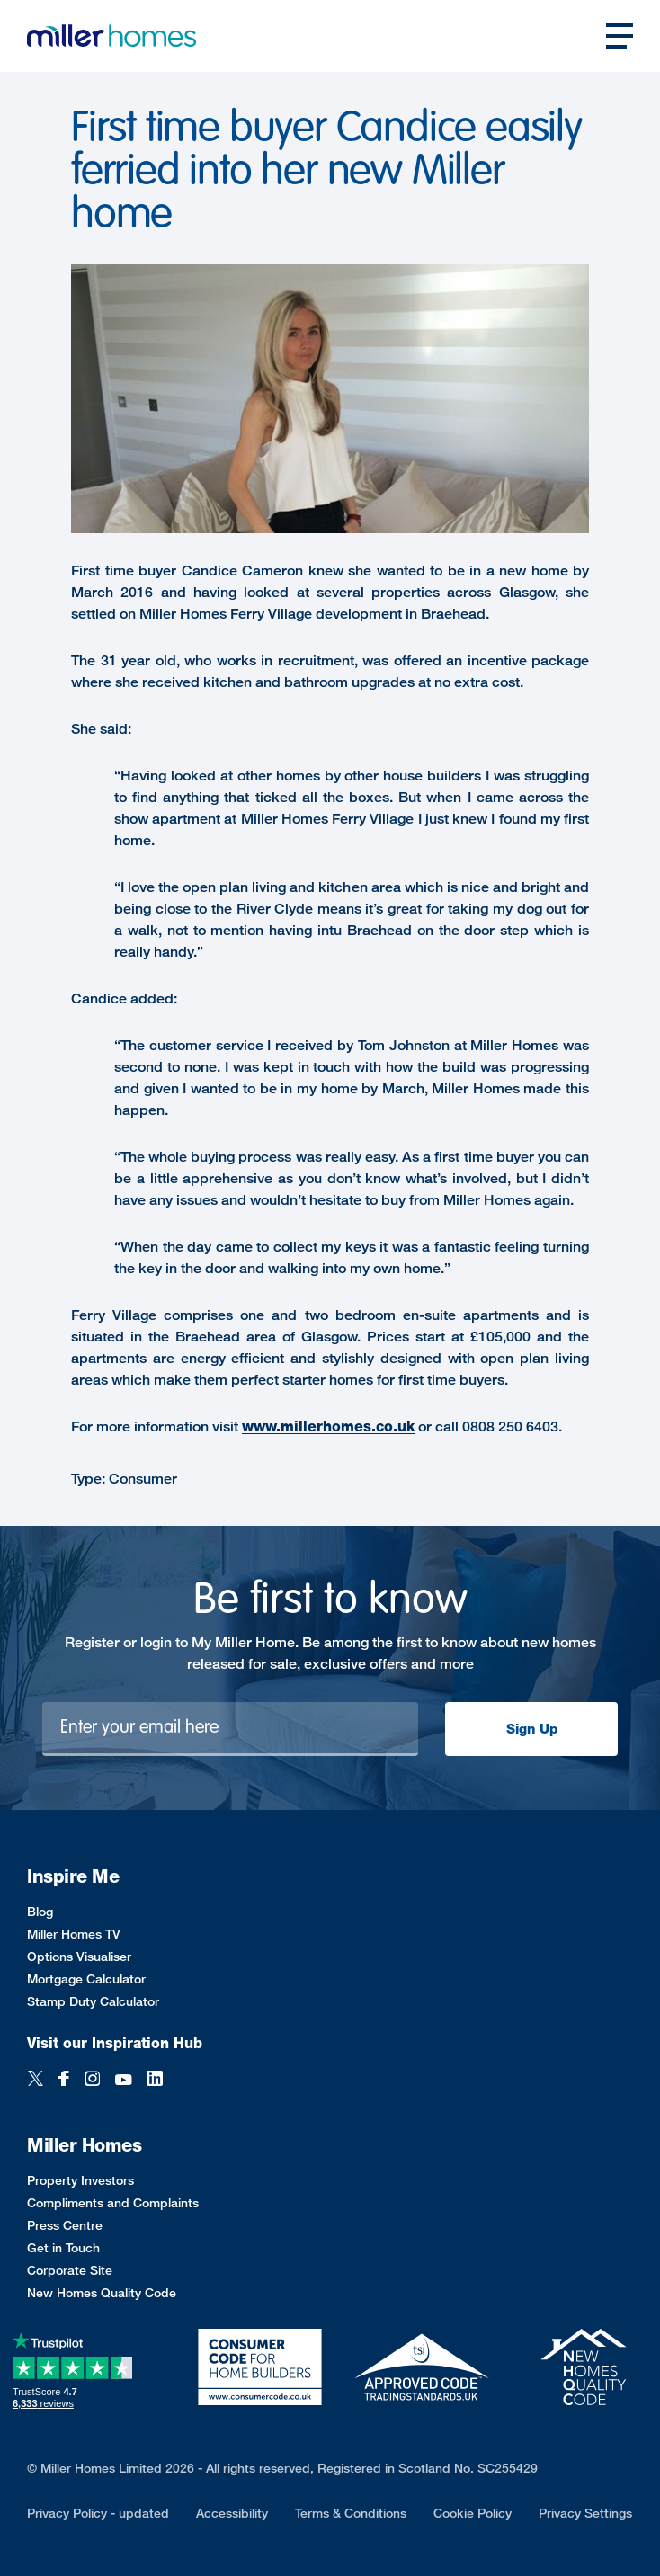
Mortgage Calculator (86, 1978)
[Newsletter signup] (230, 1729)
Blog (40, 1911)
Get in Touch (63, 2247)
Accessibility (232, 2512)
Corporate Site (69, 2269)
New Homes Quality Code (101, 2292)
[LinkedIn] (155, 2080)
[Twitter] (35, 2080)
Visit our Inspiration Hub (114, 2043)
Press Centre (65, 2225)
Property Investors (80, 2180)
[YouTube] (123, 2080)
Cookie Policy (472, 2512)
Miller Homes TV (73, 1933)
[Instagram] (92, 2080)
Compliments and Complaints (113, 2202)
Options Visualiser (79, 1956)
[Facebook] (64, 2080)
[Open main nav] (619, 35)
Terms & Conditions (350, 2512)
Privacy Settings (585, 2512)
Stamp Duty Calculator (93, 2001)
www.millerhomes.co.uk (328, 1426)
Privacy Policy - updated (98, 2512)
